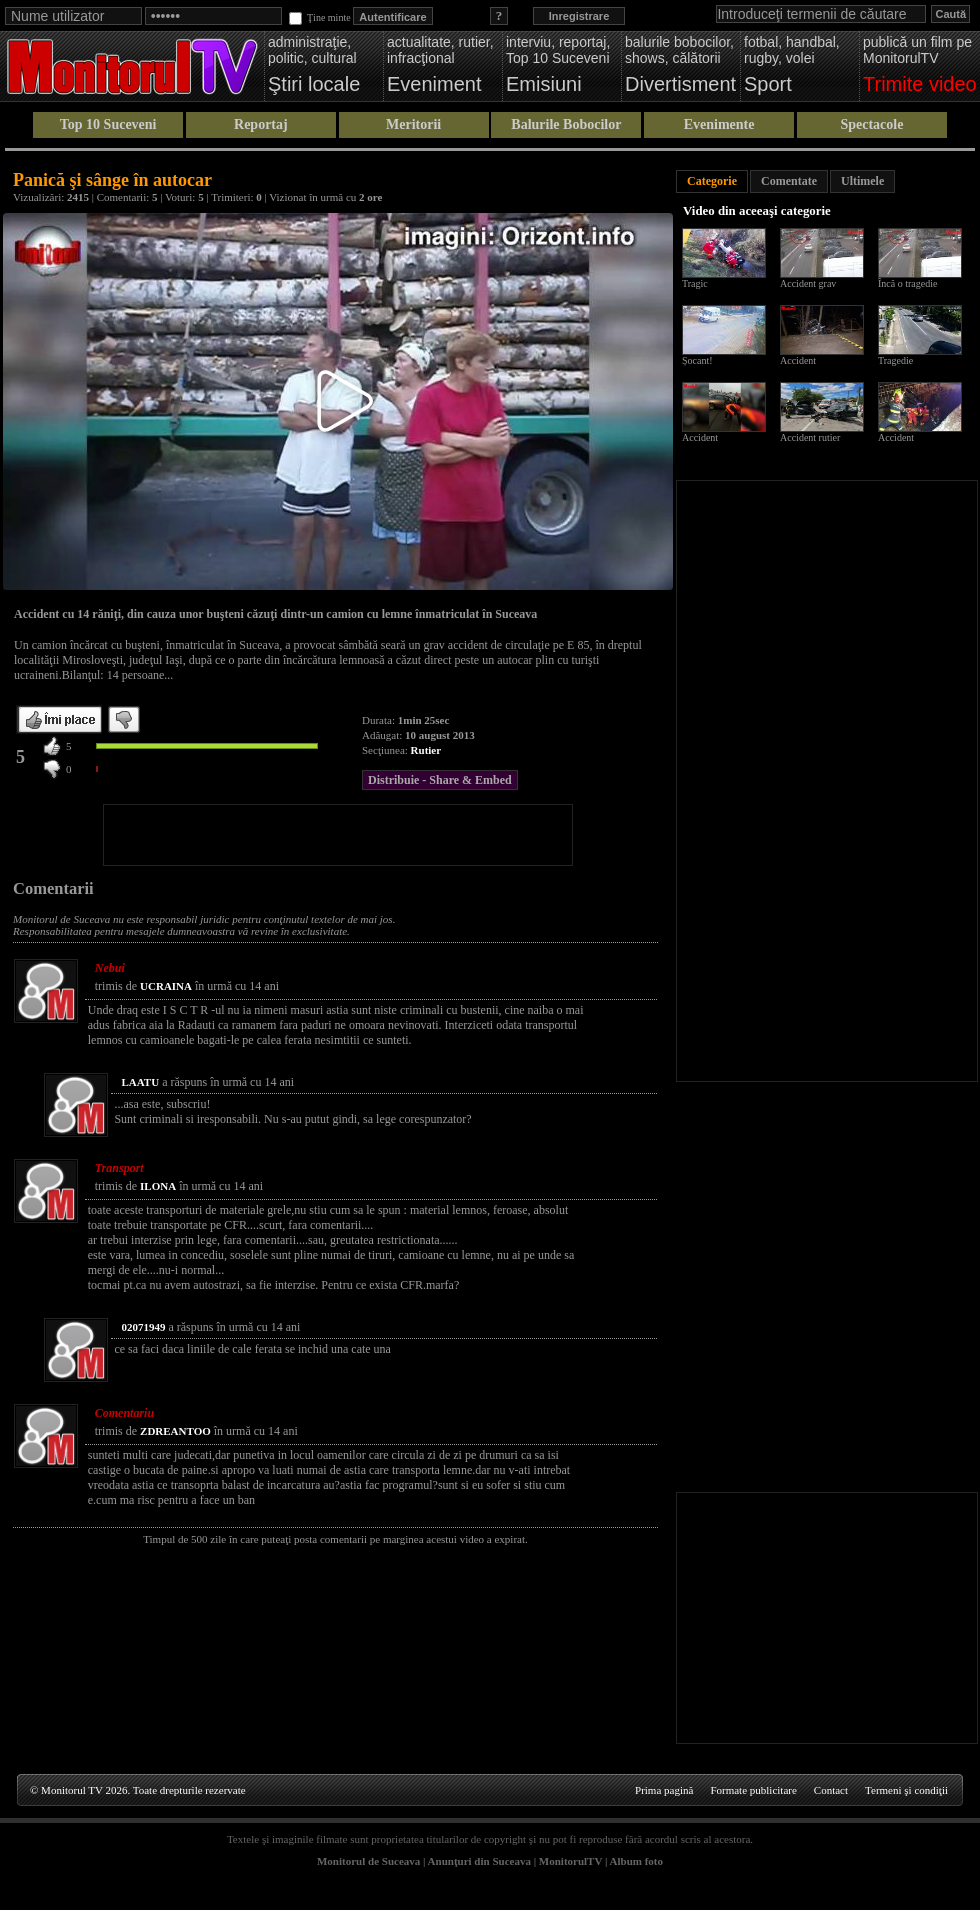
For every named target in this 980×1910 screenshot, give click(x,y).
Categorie (712, 181)
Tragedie (895, 360)
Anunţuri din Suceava (479, 1861)
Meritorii (413, 124)
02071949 (143, 1327)
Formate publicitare (753, 1790)
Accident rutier (810, 437)
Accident (798, 360)
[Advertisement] (338, 835)
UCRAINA (166, 986)
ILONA (158, 1186)
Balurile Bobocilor (566, 124)
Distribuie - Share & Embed (440, 780)
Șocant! (697, 360)
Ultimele (862, 181)
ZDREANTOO (175, 1431)
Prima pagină (664, 1790)
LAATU (140, 1082)
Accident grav (808, 283)
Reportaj (261, 124)
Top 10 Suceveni (108, 124)
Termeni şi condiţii (906, 1790)
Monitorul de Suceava (368, 1861)
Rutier (426, 750)
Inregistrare (579, 16)
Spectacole (871, 124)
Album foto (636, 1861)
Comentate (789, 181)
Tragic (695, 283)
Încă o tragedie (907, 283)
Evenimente (719, 124)
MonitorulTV (570, 1861)
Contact (831, 1790)
